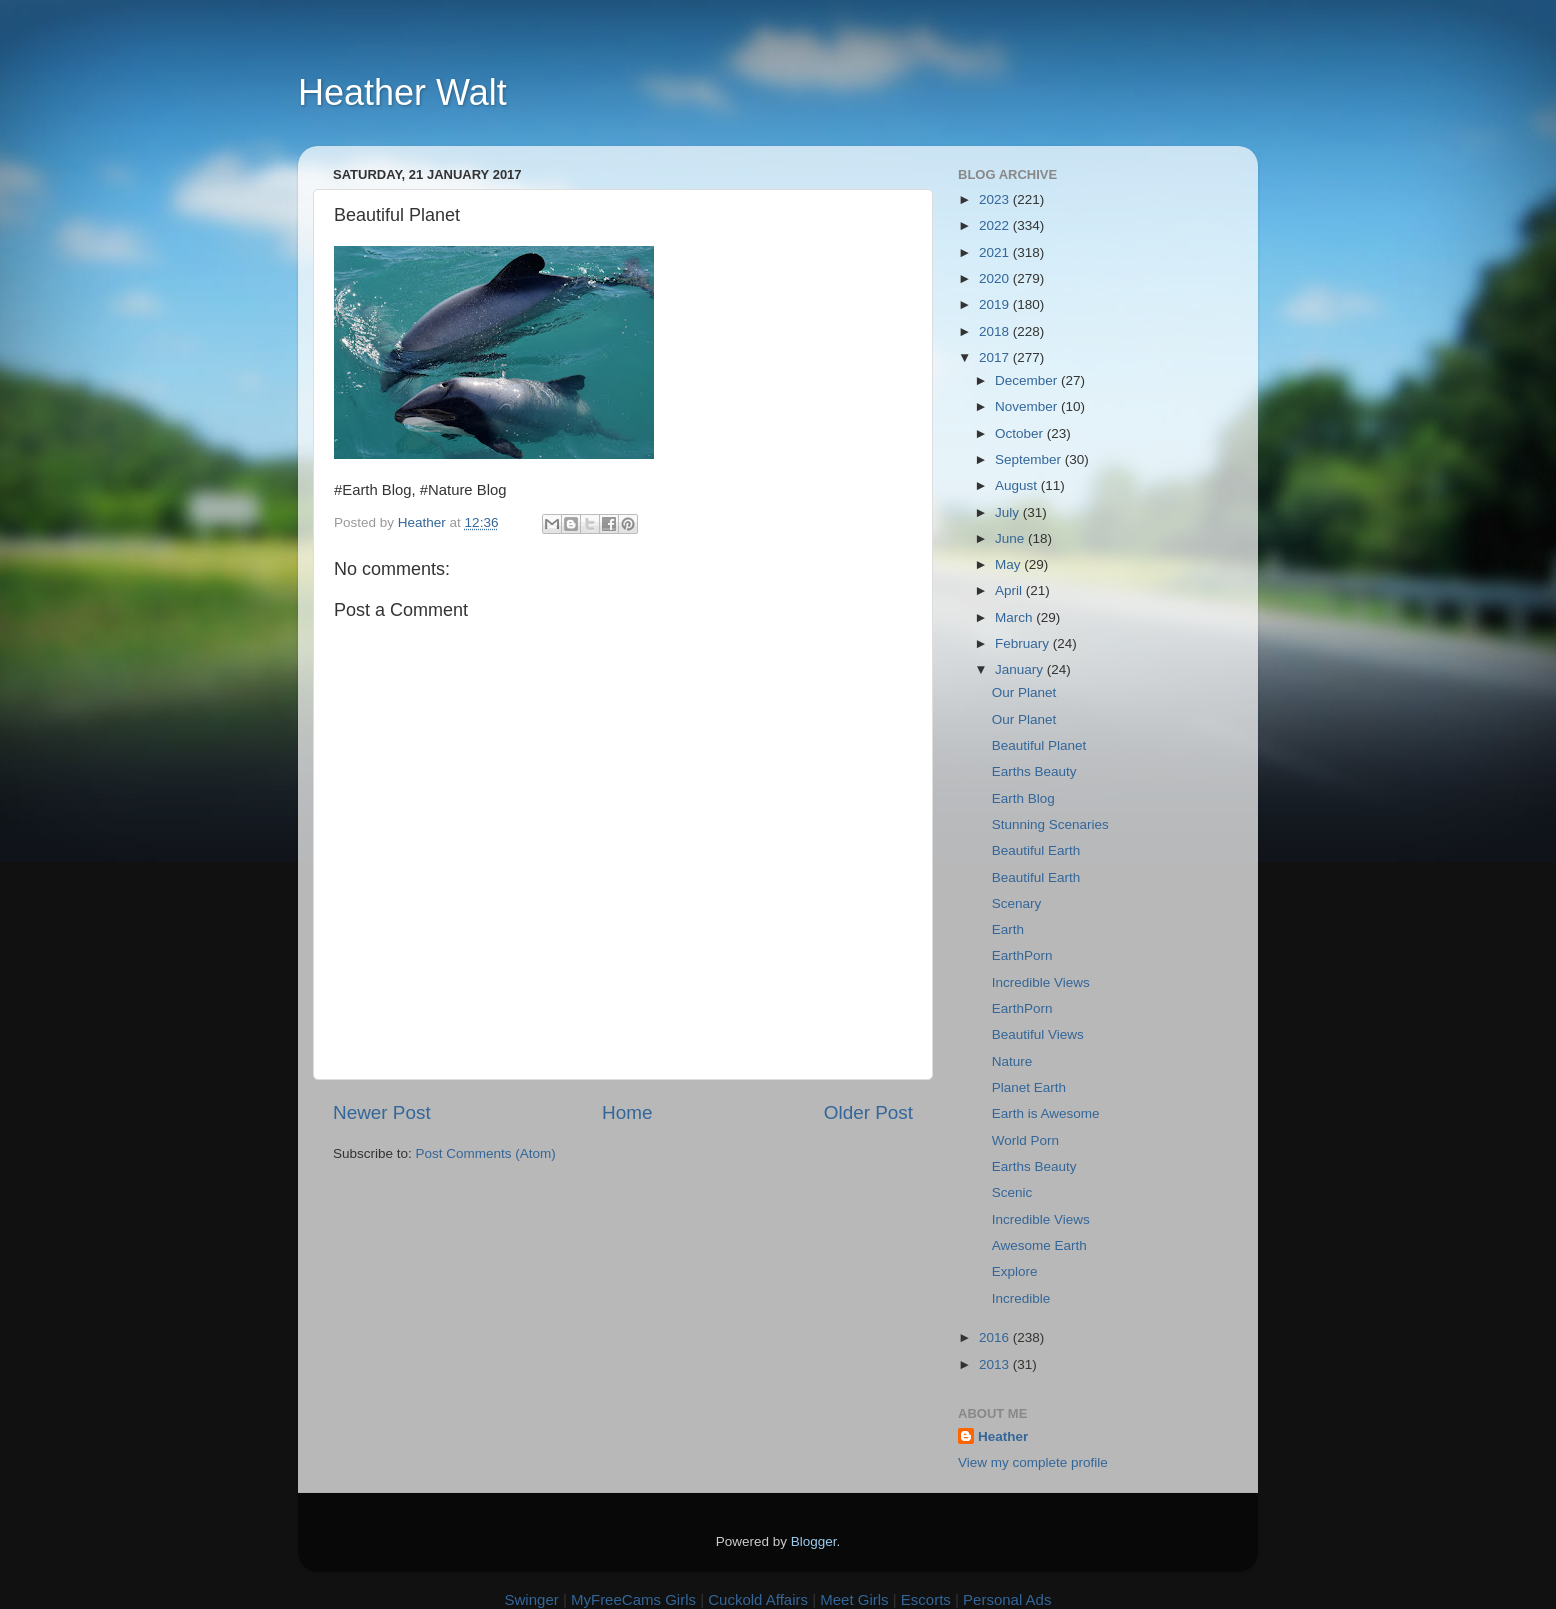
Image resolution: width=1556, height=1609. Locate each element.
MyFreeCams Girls (633, 1599)
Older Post (868, 1112)
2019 (996, 304)
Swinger (532, 1599)
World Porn (1025, 1140)
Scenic (1012, 1192)
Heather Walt (402, 92)
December (1028, 380)
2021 (996, 252)
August (1018, 485)
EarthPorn (1022, 955)
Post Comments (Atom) (486, 1153)
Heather (1003, 1436)
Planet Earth (1029, 1087)
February (1024, 643)
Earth (1008, 929)
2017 (996, 357)
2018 (996, 331)
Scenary (1017, 903)
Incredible (1021, 1298)
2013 (996, 1364)
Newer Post (382, 1112)
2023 (996, 199)
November (1028, 406)
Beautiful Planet (1039, 745)
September (1030, 459)
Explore (1015, 1271)
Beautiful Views (1038, 1034)
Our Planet (1024, 692)
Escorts (926, 1599)
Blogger (814, 1541)
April (1010, 590)
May (1009, 564)
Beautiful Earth (1036, 850)
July (1009, 512)
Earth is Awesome (1046, 1113)
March (1015, 617)
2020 (996, 278)
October (1021, 433)
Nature (1012, 1061)
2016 (996, 1337)
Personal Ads (1007, 1599)
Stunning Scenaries (1050, 824)
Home (627, 1112)
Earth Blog (1023, 798)
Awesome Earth (1039, 1245)
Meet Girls (854, 1599)
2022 (996, 225)
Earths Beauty (1034, 771)
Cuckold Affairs (758, 1599)
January (1021, 669)
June (1011, 538)
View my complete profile (1033, 1462)
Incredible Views (1041, 982)
